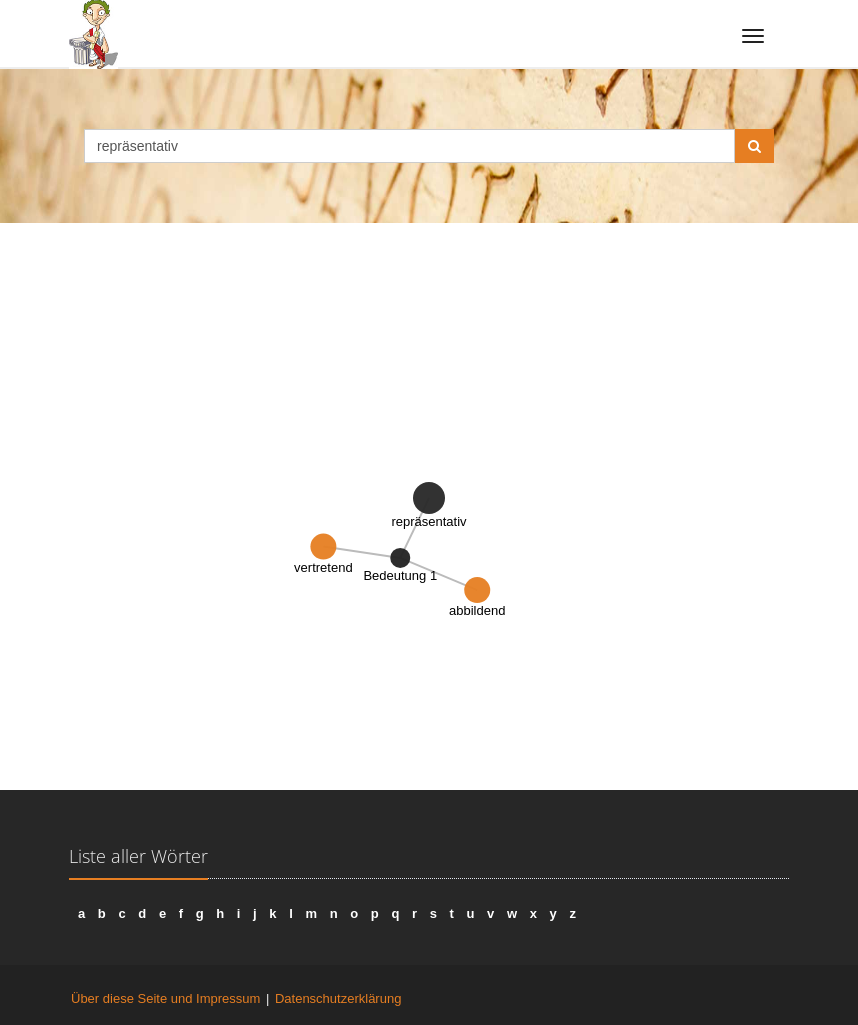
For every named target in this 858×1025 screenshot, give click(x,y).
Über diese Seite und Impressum (165, 998)
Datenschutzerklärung (338, 998)
